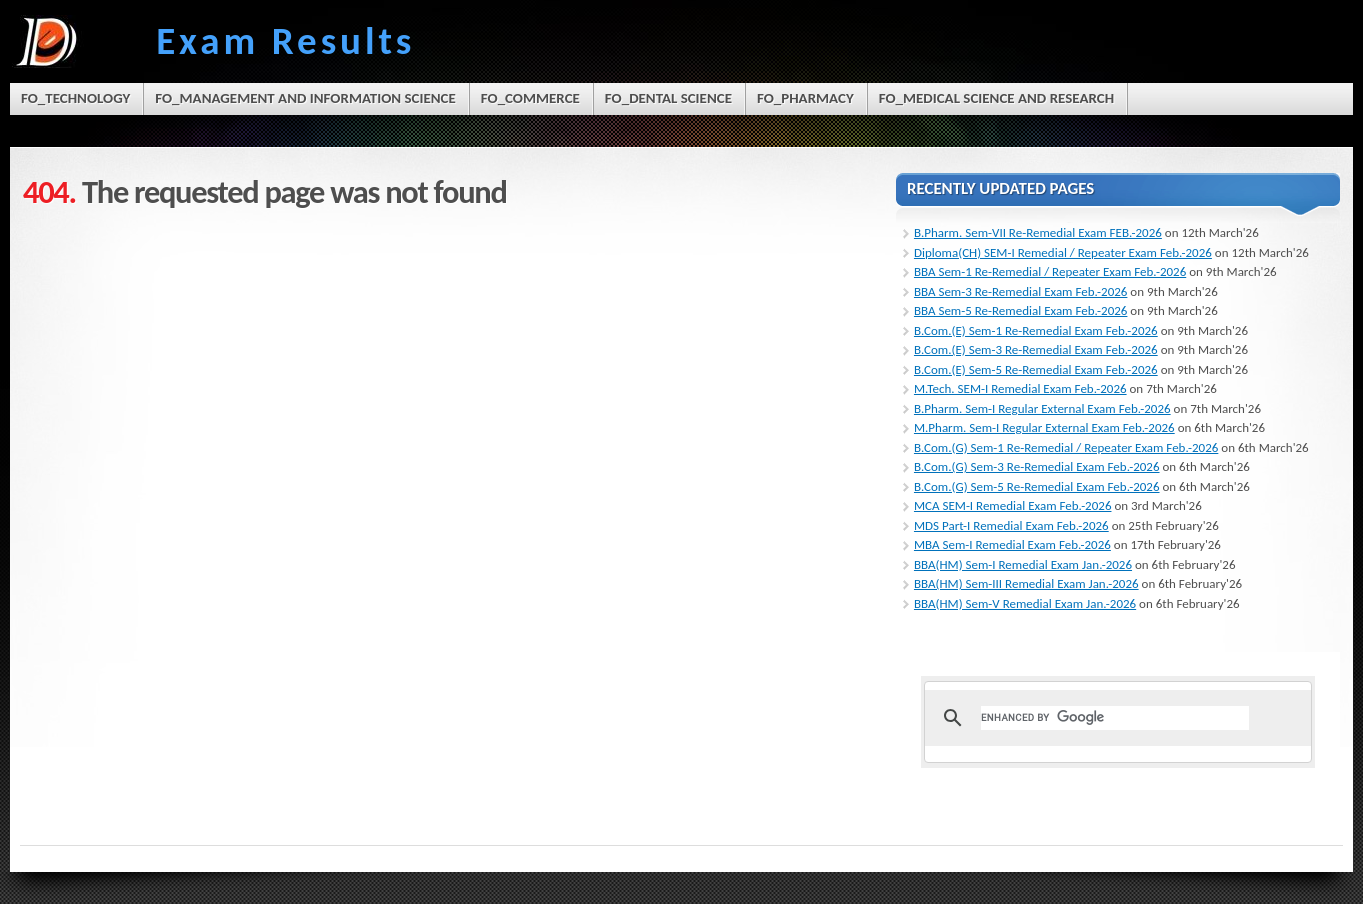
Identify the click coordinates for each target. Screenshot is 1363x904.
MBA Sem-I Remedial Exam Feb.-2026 (1012, 544)
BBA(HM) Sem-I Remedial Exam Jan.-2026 (1023, 564)
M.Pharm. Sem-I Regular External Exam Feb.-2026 (1044, 427)
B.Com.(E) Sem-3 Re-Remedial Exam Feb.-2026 (1036, 349)
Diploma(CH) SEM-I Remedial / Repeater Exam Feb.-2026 (1063, 252)
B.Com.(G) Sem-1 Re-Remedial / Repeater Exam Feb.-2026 (1066, 447)
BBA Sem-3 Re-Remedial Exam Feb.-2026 (1020, 291)
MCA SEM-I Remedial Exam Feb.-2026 (1013, 505)
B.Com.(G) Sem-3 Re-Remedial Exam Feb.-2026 (1037, 466)
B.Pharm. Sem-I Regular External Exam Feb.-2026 (1042, 408)
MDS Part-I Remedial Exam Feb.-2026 (1011, 525)
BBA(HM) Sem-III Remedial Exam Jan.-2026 (1026, 583)
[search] (1115, 718)
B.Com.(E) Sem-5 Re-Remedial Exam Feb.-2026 (1036, 369)
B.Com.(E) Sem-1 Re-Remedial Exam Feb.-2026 (1036, 330)
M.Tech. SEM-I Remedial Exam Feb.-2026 (1020, 388)
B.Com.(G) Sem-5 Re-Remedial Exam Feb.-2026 (1037, 486)
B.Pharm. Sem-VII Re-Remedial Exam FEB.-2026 (1038, 232)
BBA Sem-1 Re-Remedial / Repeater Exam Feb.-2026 (1050, 271)
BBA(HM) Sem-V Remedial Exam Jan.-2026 (1025, 603)
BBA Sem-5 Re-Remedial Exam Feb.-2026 (1020, 310)
